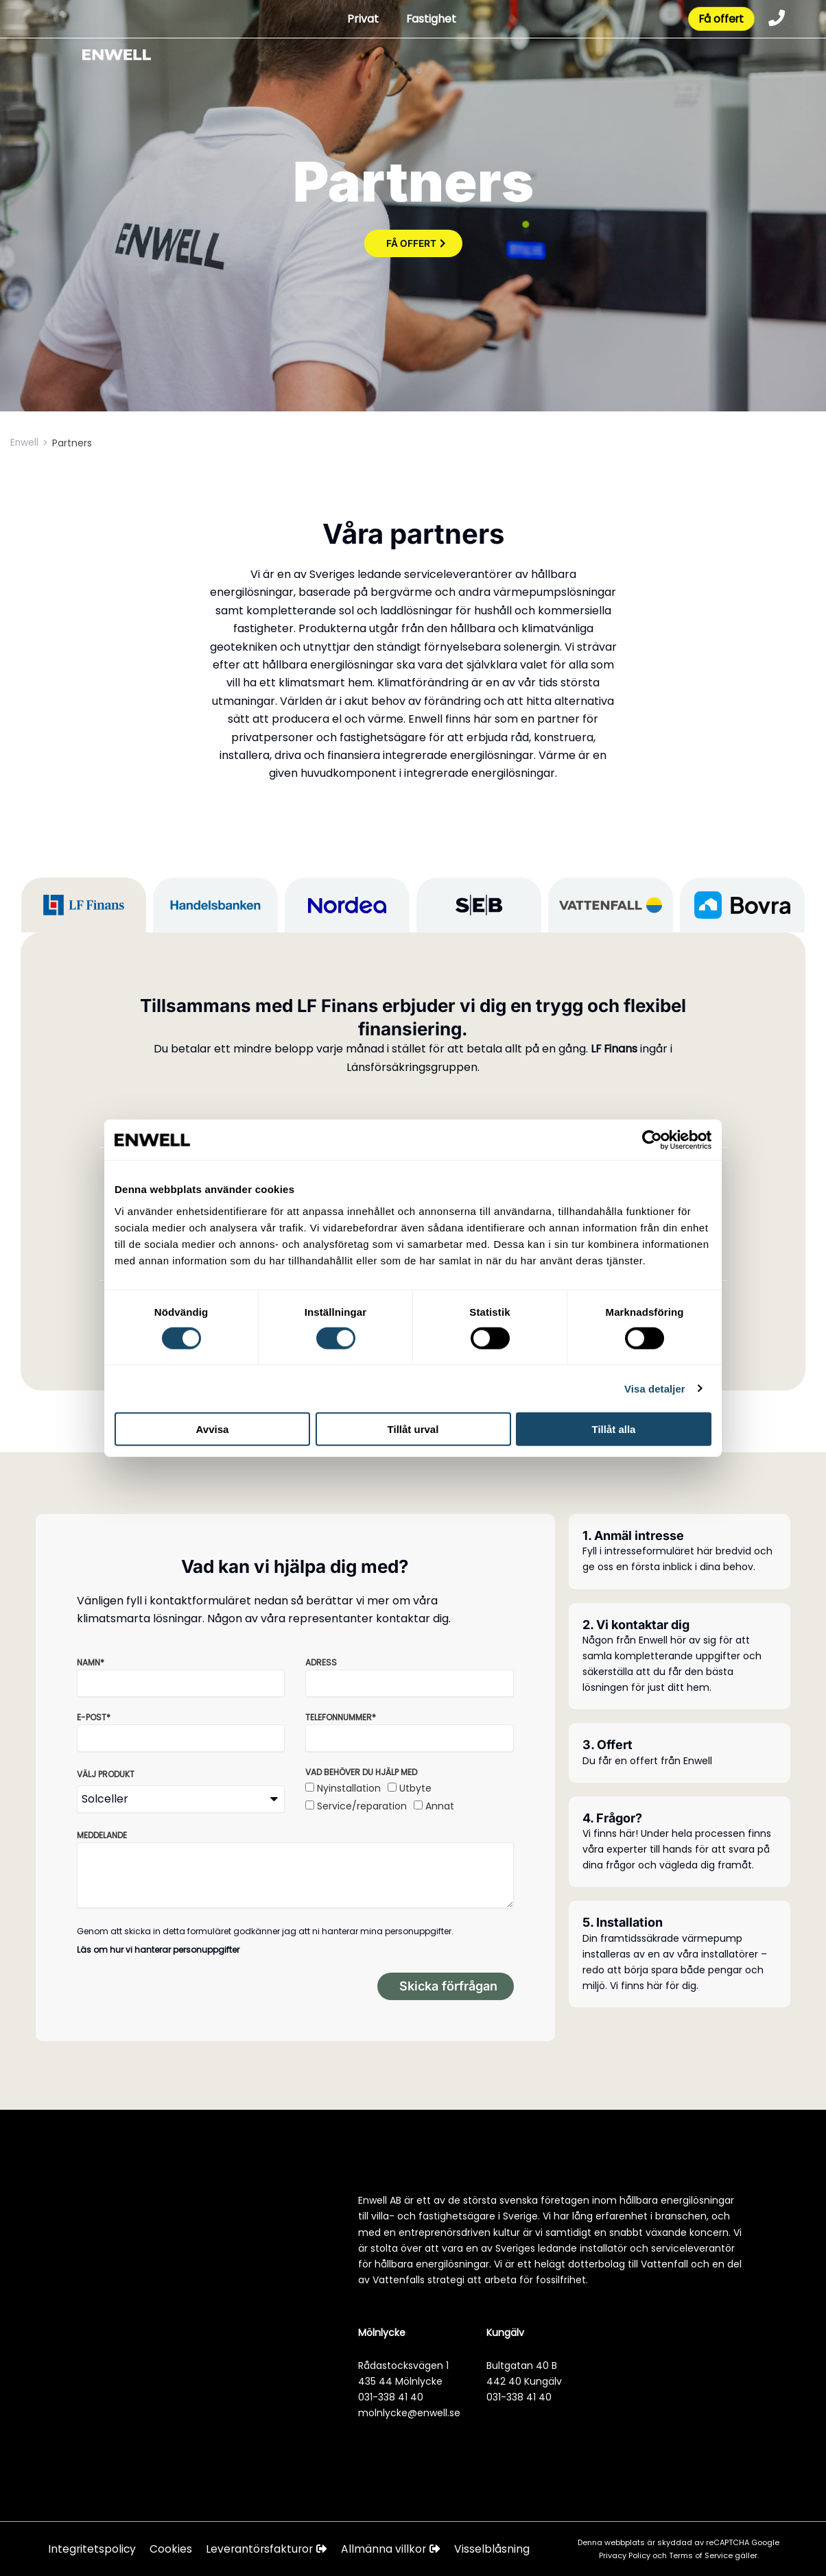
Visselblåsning (496, 2549)
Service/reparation (362, 1806)
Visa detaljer (654, 1388)
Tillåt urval (413, 1429)
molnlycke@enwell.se (409, 2413)
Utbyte (415, 1788)
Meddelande (102, 1835)
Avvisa (212, 1429)
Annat (439, 1806)
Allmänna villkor (395, 2549)
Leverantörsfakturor (269, 2549)
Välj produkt (105, 1774)
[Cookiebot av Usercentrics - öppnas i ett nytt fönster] (651, 1139)
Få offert (718, 19)
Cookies (172, 2549)
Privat (359, 19)
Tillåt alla (614, 1429)
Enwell (24, 443)
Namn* (90, 1662)
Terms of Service (702, 2555)
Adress (321, 1662)
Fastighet (428, 19)
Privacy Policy (625, 2555)
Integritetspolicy (92, 2549)
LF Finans (614, 1049)
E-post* (93, 1717)
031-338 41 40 (390, 2397)
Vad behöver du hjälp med (361, 1772)
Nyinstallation (349, 1788)
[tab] (83, 905)
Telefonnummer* (340, 1717)
